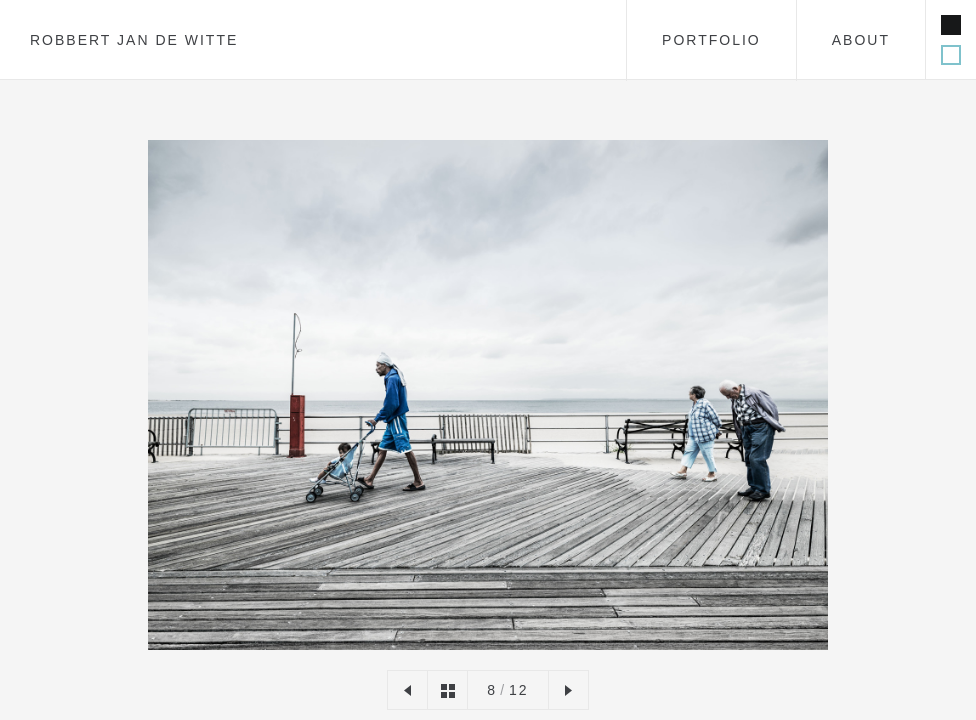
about (861, 40)
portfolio (711, 40)
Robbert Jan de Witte (134, 40)
